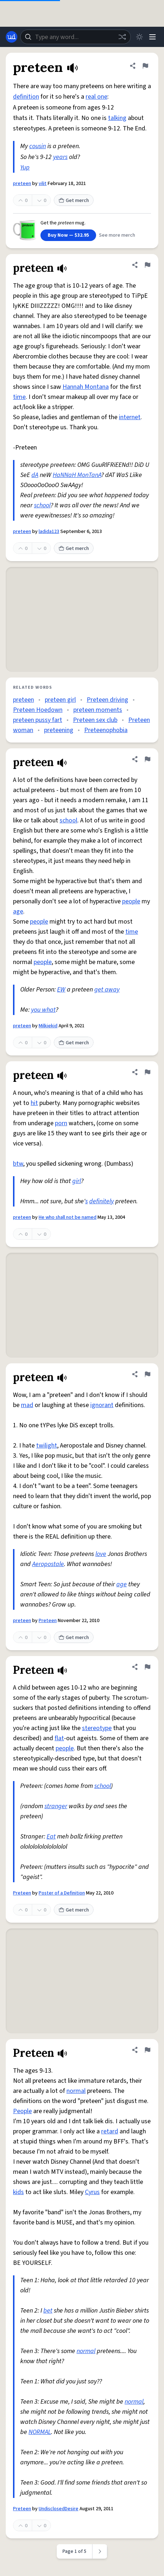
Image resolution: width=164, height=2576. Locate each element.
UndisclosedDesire (58, 2508)
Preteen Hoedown (37, 709)
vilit (43, 183)
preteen (22, 183)
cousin (37, 146)
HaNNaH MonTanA (77, 474)
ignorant (101, 1405)
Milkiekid (48, 1025)
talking (117, 117)
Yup (25, 167)
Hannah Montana (85, 386)
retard (109, 2131)
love (100, 1553)
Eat (51, 1836)
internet (130, 417)
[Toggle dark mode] (139, 37)
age (18, 911)
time (19, 396)
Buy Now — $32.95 (68, 235)
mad (27, 1405)
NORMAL (40, 2432)
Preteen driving (107, 699)
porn (61, 1123)
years (60, 157)
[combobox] (75, 37)
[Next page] (99, 2551)
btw (18, 1163)
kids (18, 2192)
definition (26, 96)
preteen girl (60, 699)
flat (59, 1738)
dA (34, 474)
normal (76, 2090)
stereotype (97, 1728)
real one (96, 96)
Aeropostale (48, 1564)
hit (34, 1103)
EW (61, 989)
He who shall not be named (67, 1217)
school (42, 505)
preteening (58, 730)
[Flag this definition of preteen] (145, 66)
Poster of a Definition (62, 1893)
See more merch (117, 235)
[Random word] (122, 37)
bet (47, 2310)
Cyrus (92, 2192)
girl (76, 1181)
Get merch (74, 200)
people (131, 901)
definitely (101, 1201)
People (22, 2111)
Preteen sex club (95, 719)
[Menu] (152, 37)
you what (43, 1009)
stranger (55, 1806)
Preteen (48, 1620)
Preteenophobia (106, 730)
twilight (46, 1445)
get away (107, 989)
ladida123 (49, 531)
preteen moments (97, 709)
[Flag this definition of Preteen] (147, 1667)
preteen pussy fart (37, 719)
